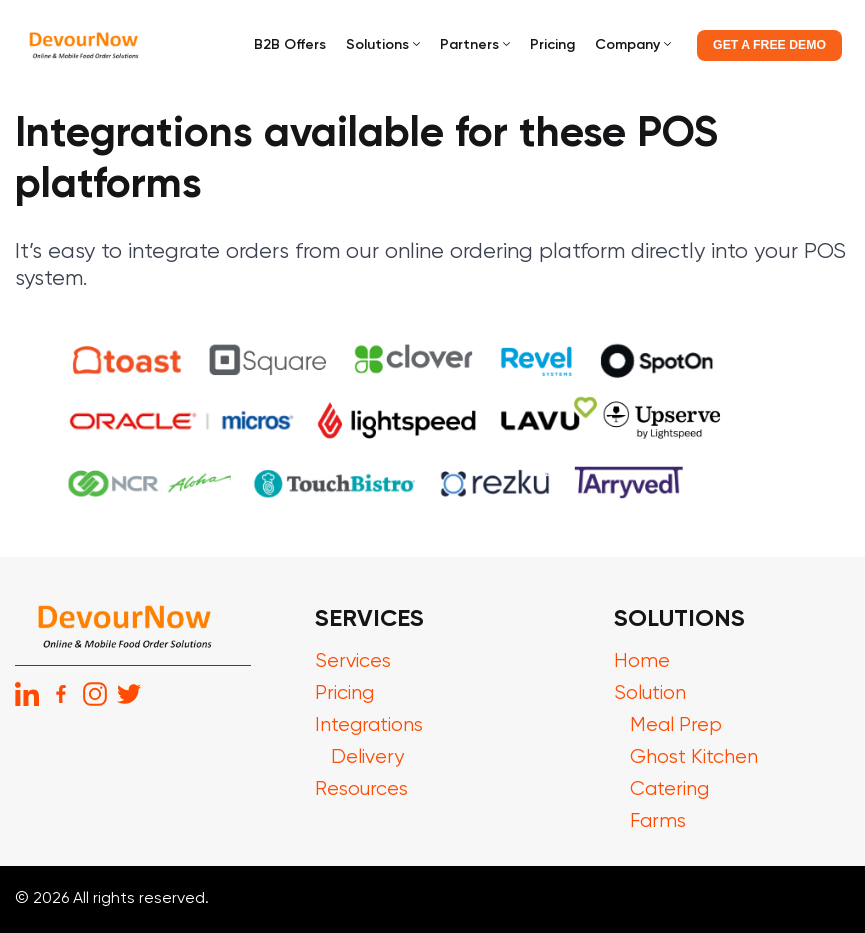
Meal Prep (676, 725)
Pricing (552, 45)
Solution (650, 693)
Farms (658, 821)
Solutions (377, 45)
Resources (361, 789)
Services (353, 661)
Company (627, 45)
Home (642, 661)
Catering (669, 789)
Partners (469, 45)
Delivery (367, 757)
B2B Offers (290, 45)
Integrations (369, 725)
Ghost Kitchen (694, 757)
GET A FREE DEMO (769, 45)
